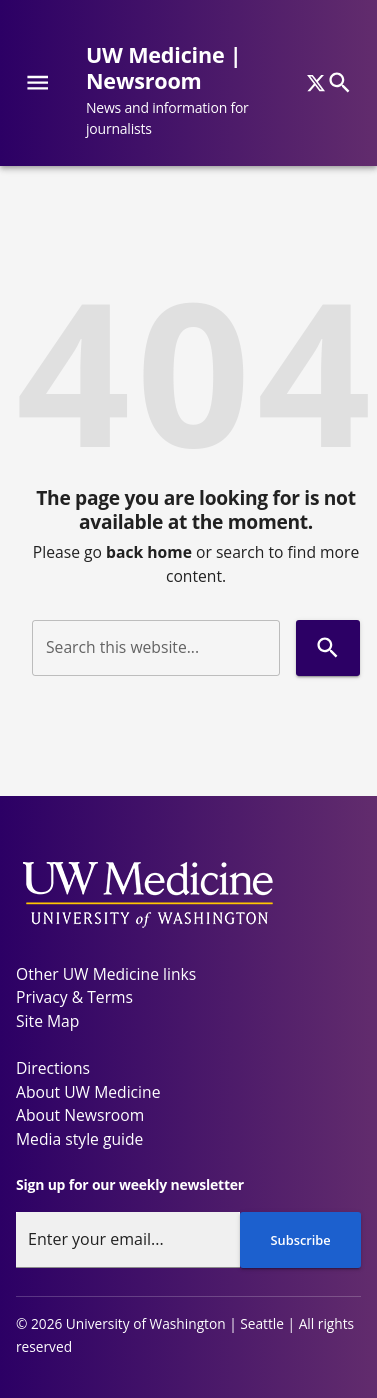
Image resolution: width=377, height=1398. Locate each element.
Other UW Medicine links (106, 974)
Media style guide (79, 1139)
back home (149, 552)
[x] (316, 83)
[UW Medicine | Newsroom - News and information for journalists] (200, 91)
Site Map (47, 1021)
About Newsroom (80, 1115)
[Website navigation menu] (37, 82)
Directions (53, 1068)
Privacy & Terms (74, 997)
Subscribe (301, 1240)
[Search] (339, 82)
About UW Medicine (88, 1092)
